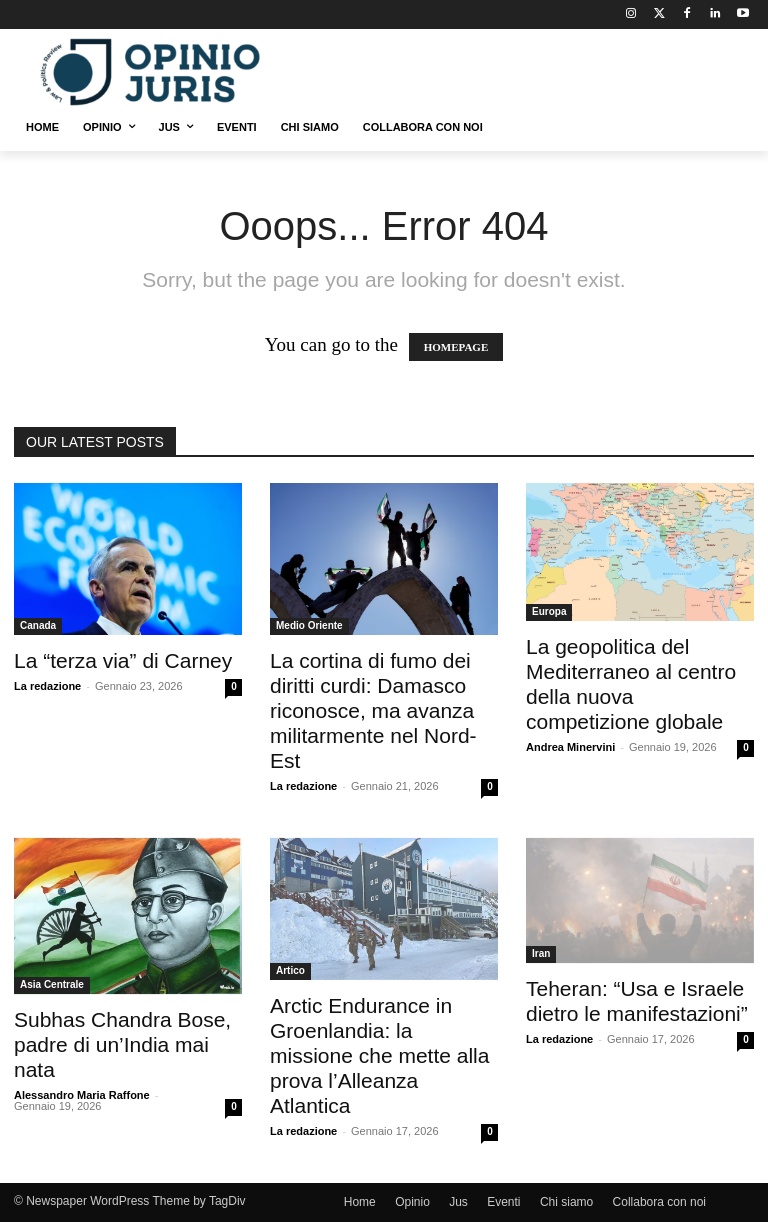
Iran (541, 953)
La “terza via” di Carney (123, 660)
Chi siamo (566, 1202)
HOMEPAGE (456, 347)
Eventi (503, 1202)
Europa (549, 611)
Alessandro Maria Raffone (82, 1095)
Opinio (412, 1202)
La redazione (47, 686)
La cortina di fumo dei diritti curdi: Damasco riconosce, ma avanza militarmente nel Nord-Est (373, 710)
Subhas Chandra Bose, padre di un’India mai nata (122, 1044)
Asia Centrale (52, 984)
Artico (290, 970)
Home (360, 1202)
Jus (458, 1202)
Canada (38, 625)
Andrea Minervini (570, 747)
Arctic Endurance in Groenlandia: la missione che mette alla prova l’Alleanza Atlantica (379, 1055)
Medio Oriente (309, 625)
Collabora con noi (659, 1202)
